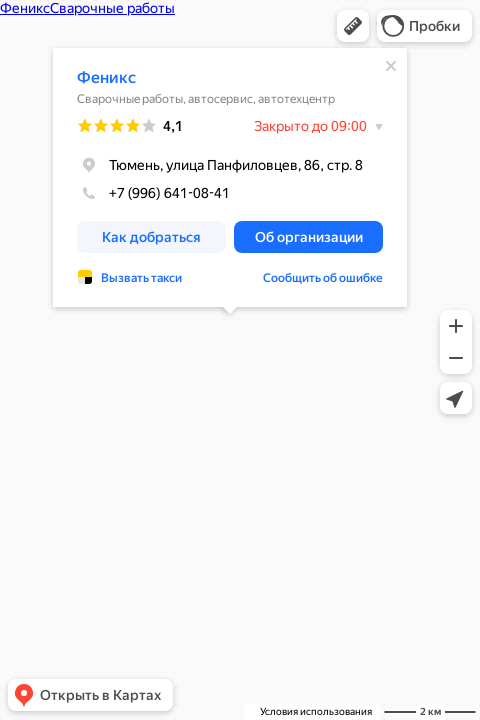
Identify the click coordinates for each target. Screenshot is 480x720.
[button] (353, 26)
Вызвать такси (141, 278)
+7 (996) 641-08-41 (153, 193)
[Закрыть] (391, 66)
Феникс (106, 77)
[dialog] (230, 177)
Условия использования (316, 711)
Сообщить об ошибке (323, 278)
